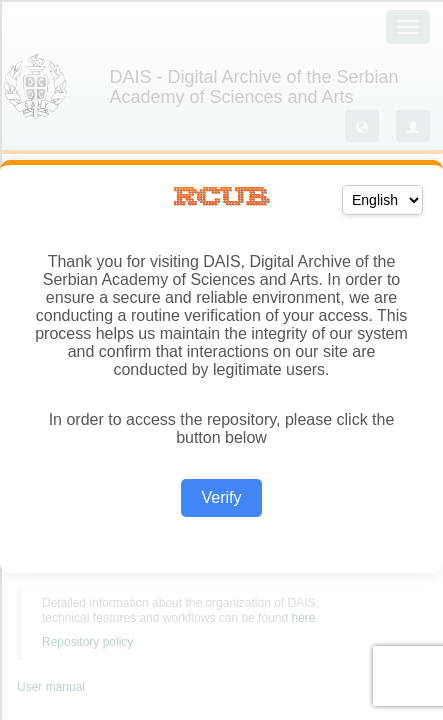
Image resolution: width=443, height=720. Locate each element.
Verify (221, 497)
